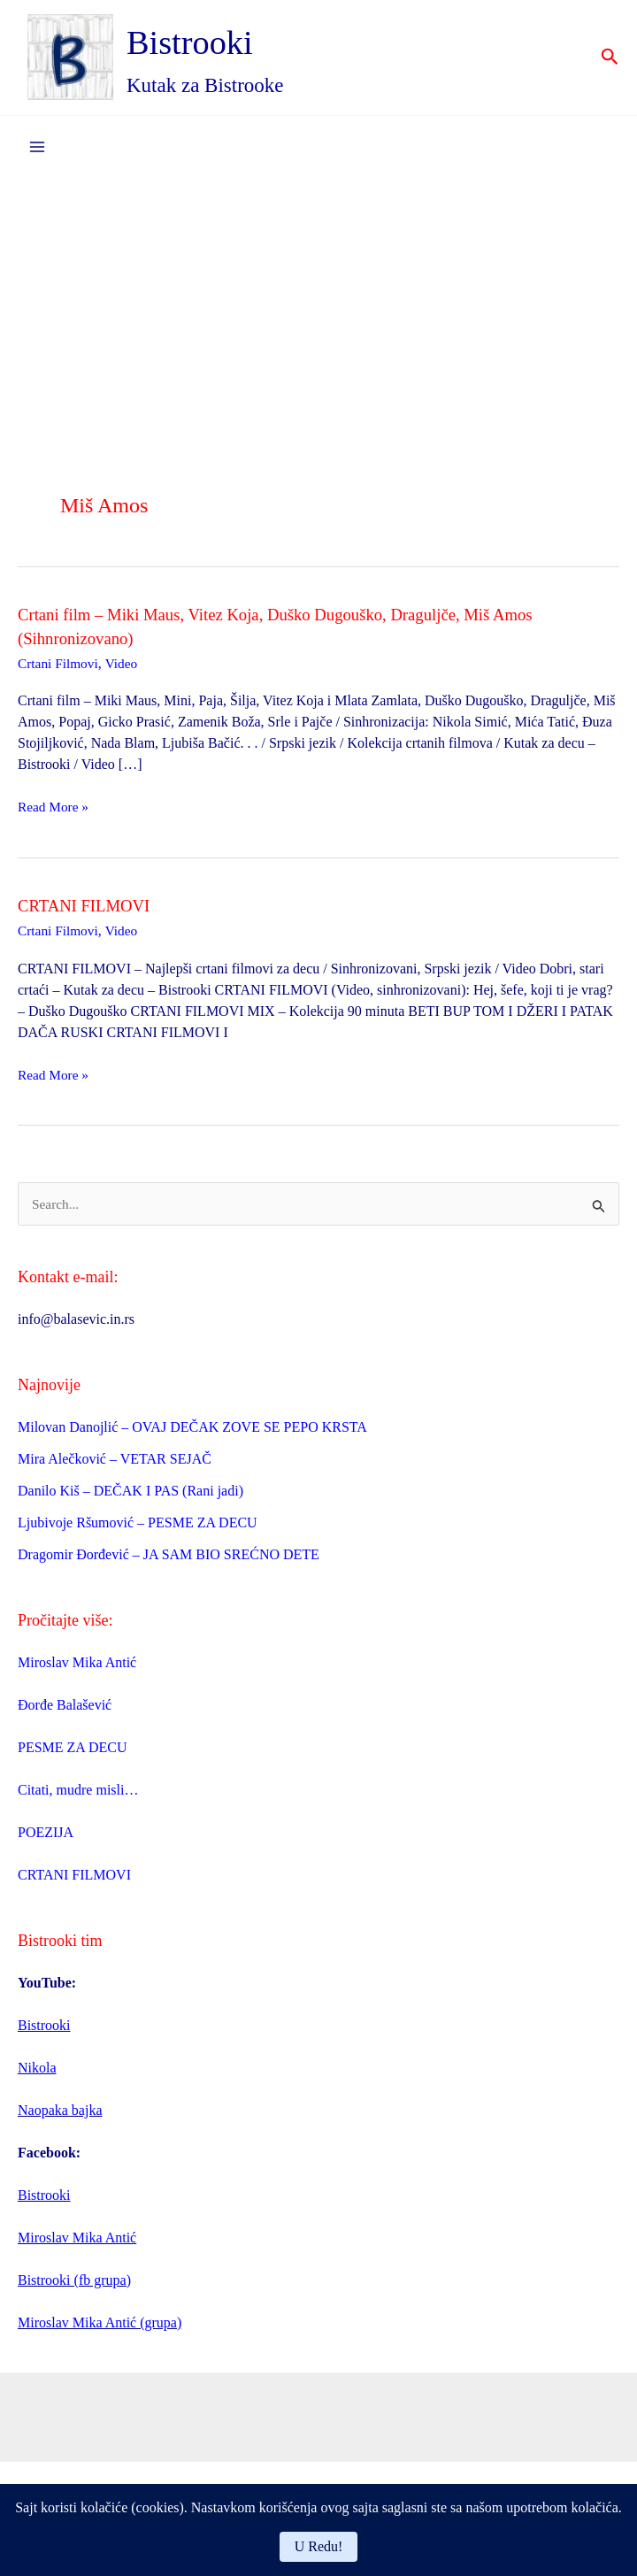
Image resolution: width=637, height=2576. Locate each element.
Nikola (37, 2075)
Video (125, 671)
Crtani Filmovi (60, 671)
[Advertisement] (318, 318)
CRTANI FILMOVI (88, 913)
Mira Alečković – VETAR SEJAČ (114, 1467)
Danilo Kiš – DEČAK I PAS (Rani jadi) (130, 1499)
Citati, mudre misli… (78, 1797)
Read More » (55, 815)
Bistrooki (211, 45)
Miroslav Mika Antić (77, 1670)
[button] (610, 62)
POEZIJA (45, 1840)
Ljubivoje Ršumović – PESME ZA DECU (137, 1531)
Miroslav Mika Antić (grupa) (99, 2330)
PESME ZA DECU (72, 1755)
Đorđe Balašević (64, 1712)
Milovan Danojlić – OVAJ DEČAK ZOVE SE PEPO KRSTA (192, 1435)
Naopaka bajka (60, 2118)
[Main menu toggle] (37, 154)
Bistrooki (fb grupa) (74, 2287)
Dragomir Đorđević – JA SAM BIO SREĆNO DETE (168, 1563)
